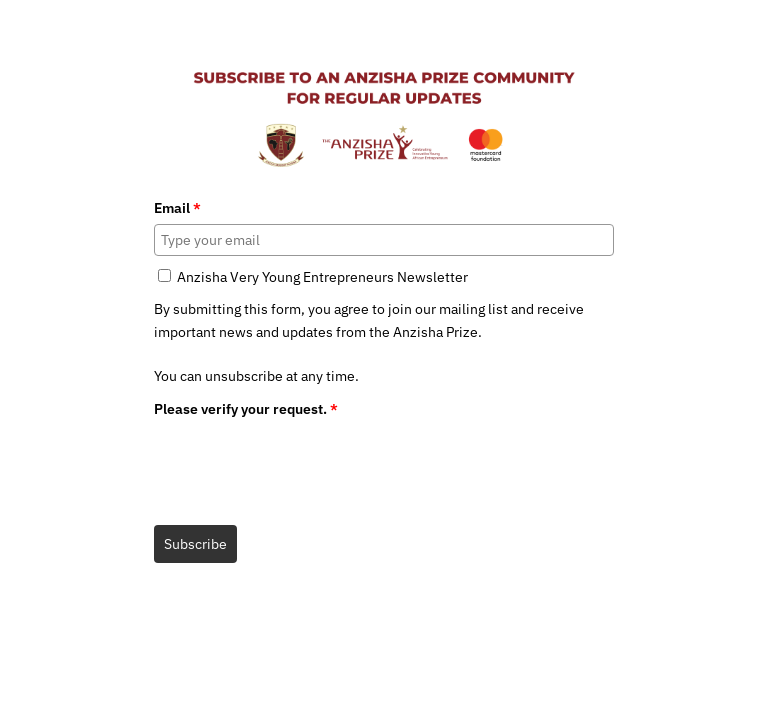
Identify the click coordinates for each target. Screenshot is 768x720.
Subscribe (195, 544)
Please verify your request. (246, 409)
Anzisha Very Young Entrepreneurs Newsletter (322, 277)
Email (177, 208)
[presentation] (306, 464)
